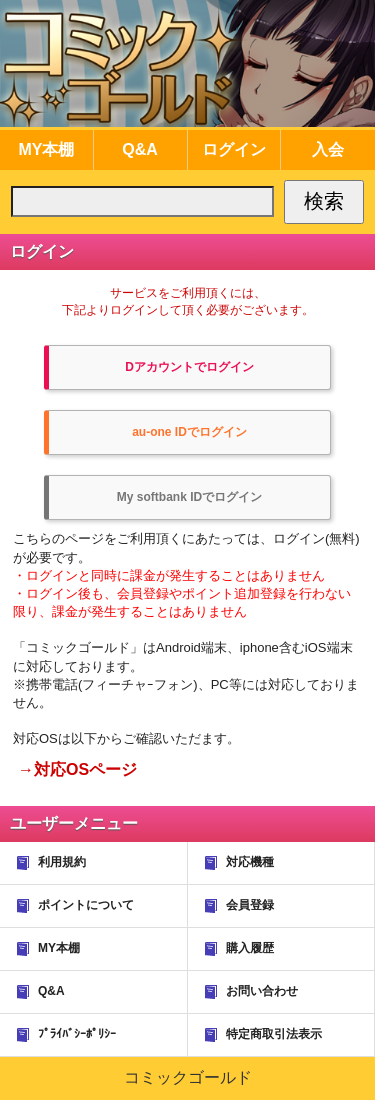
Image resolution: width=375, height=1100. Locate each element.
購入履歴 (238, 949)
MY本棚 (47, 949)
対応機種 (238, 863)
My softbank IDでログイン (189, 497)
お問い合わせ (250, 992)
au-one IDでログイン (189, 432)
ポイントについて (74, 906)
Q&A (39, 992)
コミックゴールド (188, 1077)
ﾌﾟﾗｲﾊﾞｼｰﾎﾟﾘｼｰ (65, 1035)
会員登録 (238, 906)
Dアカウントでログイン (189, 367)
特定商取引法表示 (262, 1035)
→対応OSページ (77, 769)
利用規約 (50, 863)
